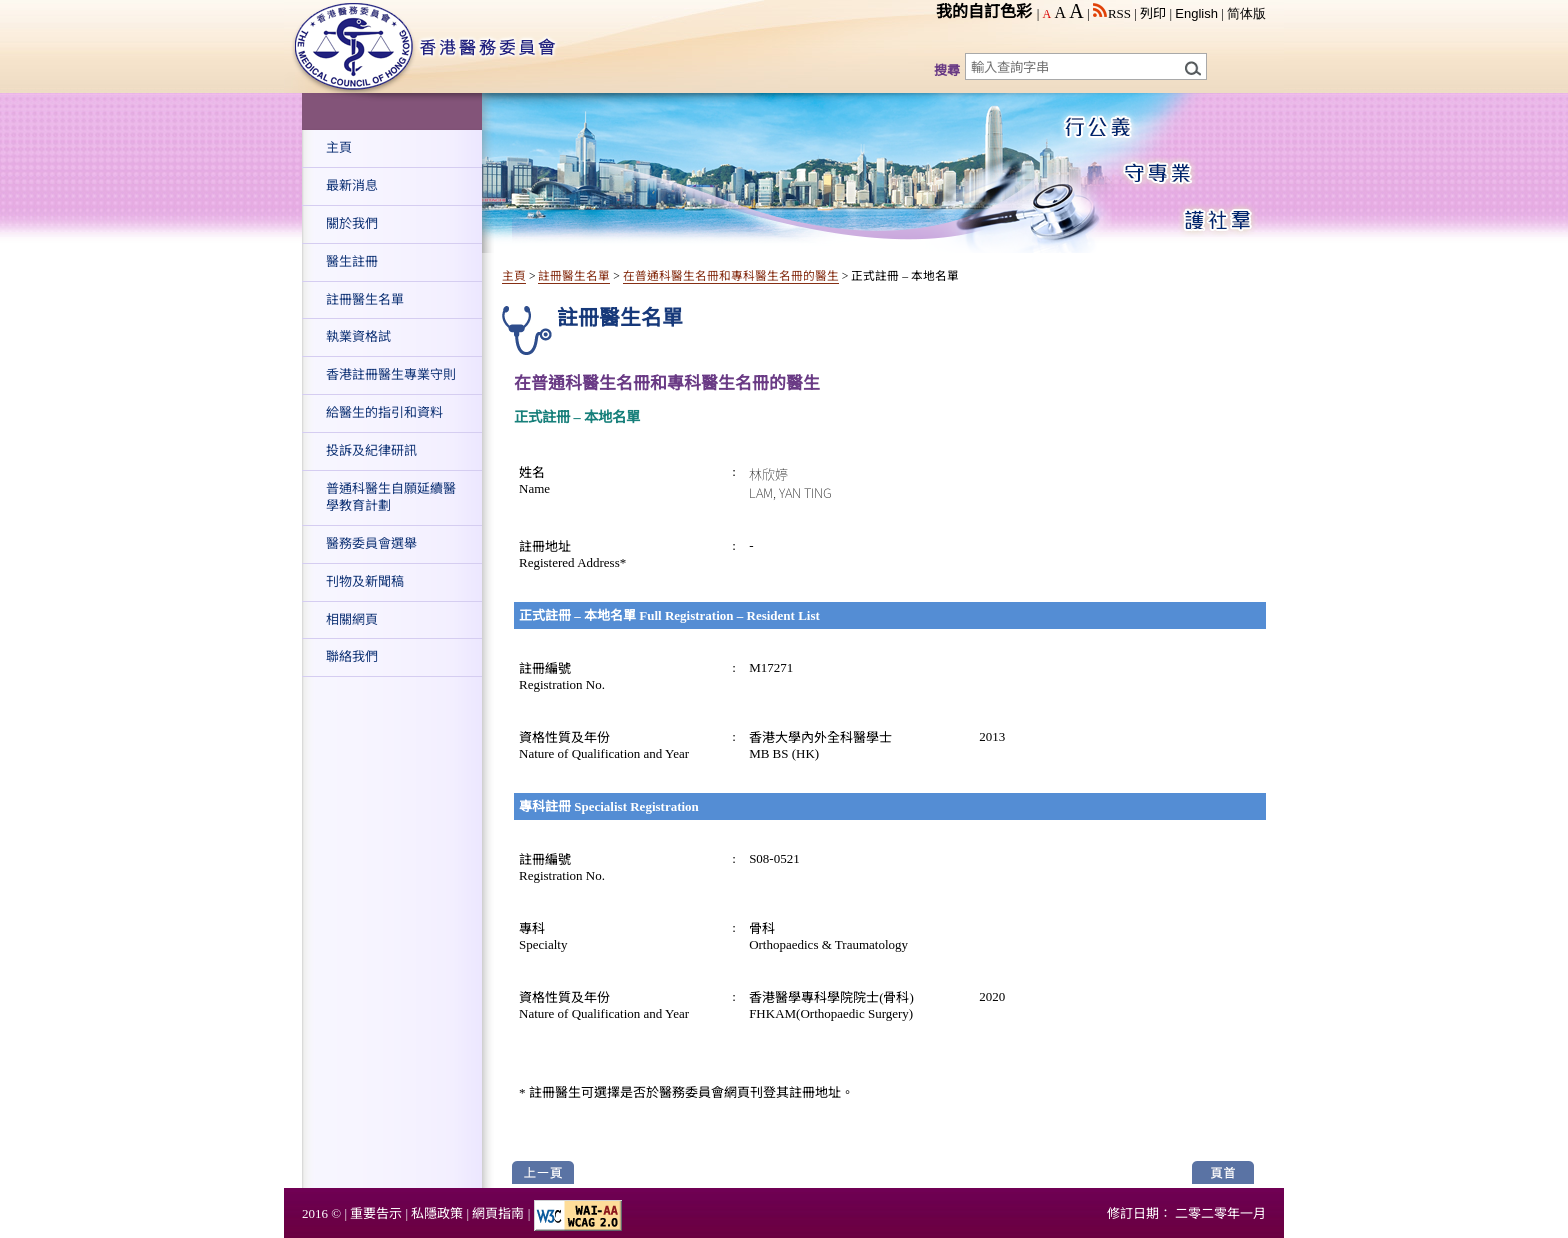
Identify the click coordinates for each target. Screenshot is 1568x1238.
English (1196, 13)
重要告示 (376, 1213)
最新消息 (352, 185)
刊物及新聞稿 (365, 581)
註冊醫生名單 (365, 299)
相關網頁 (352, 619)
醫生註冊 (352, 261)
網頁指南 (498, 1213)
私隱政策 (437, 1213)
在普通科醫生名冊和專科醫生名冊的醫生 (731, 276)
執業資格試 (358, 336)
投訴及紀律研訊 (371, 450)
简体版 (1246, 13)
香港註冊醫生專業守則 (391, 374)
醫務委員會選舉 (371, 543)
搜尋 (947, 70)
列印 (1153, 13)
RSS (1112, 13)
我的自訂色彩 (984, 11)
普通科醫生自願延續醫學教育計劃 (391, 497)
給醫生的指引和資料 (384, 412)
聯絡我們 (352, 656)
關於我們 (352, 223)
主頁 (339, 147)
